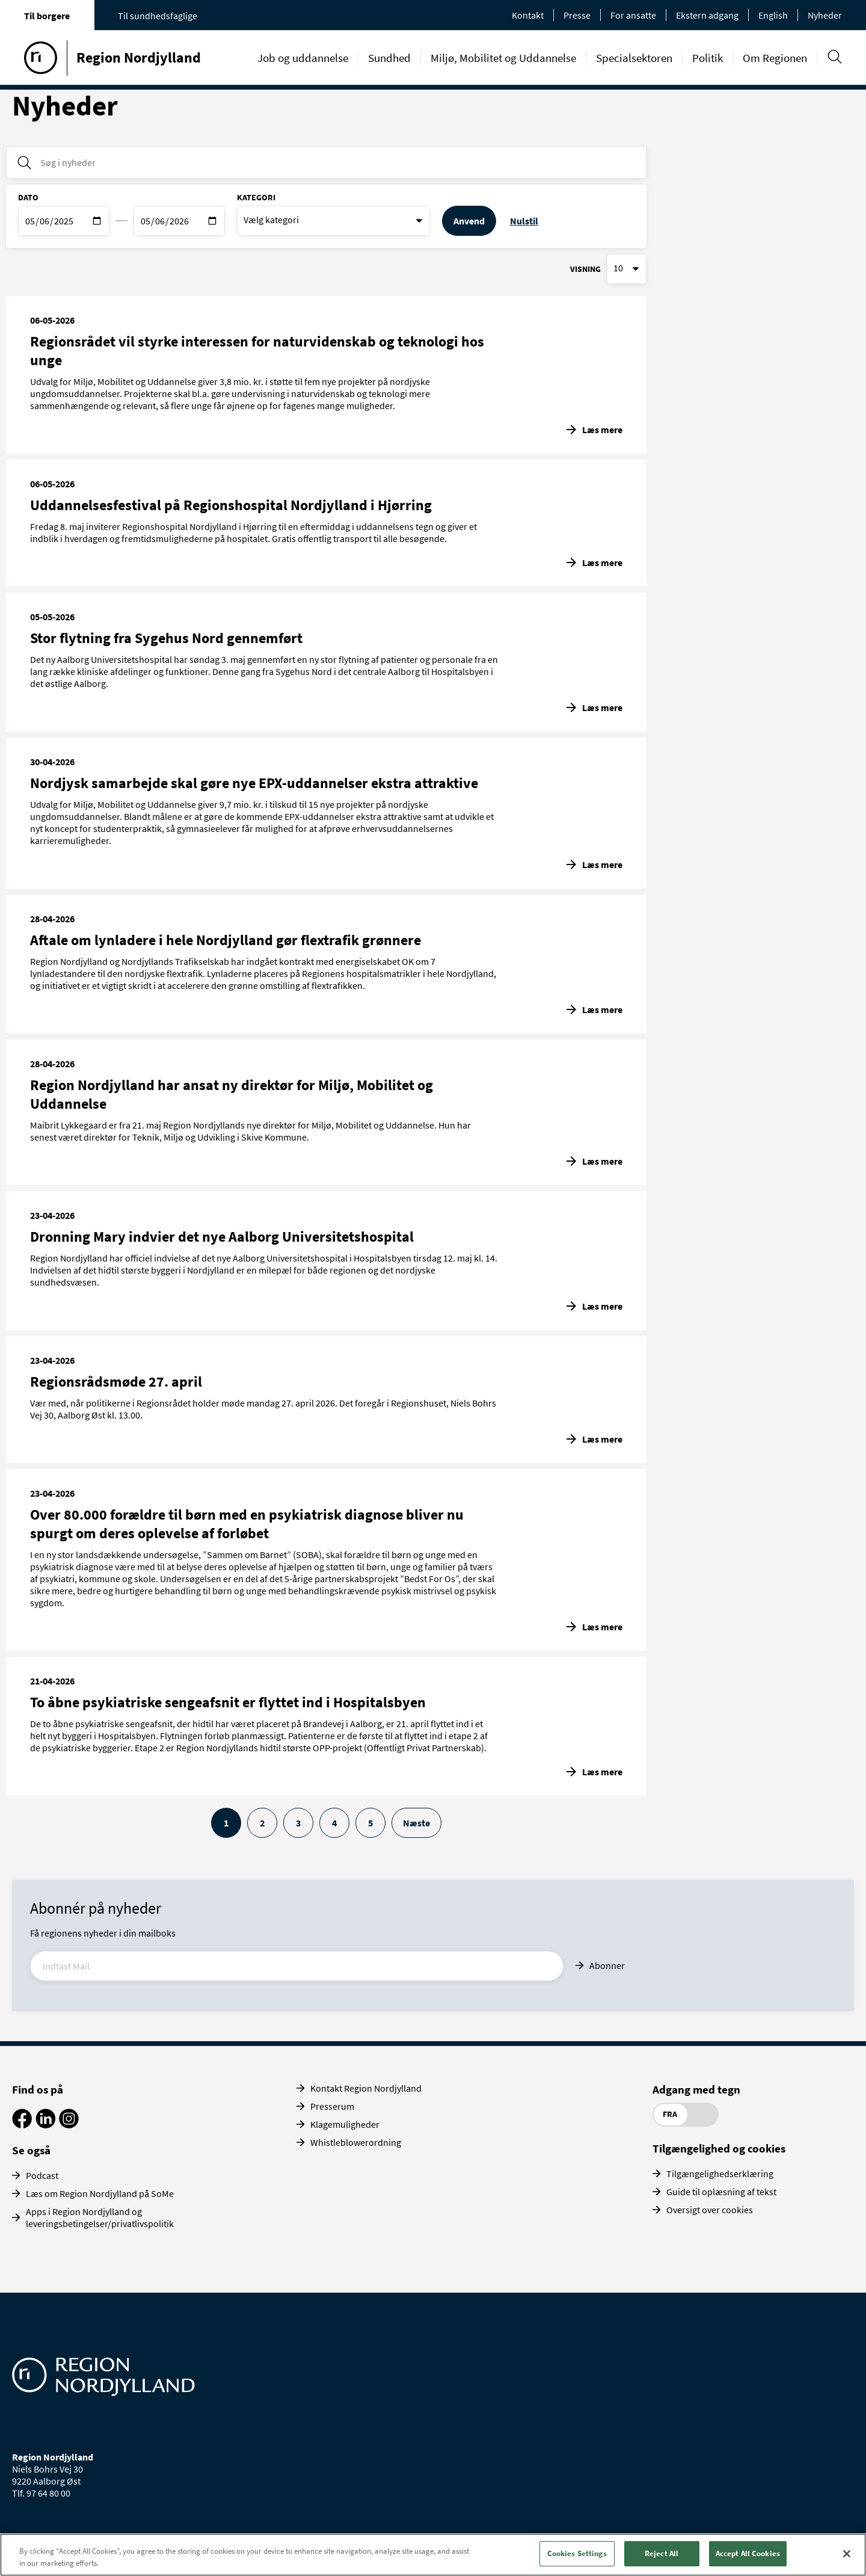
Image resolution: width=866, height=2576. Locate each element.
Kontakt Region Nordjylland (366, 2088)
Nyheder (825, 15)
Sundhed (389, 58)
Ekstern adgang (707, 15)
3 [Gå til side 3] (298, 1823)
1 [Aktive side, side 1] (226, 1823)
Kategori (256, 197)
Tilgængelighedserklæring (719, 2174)
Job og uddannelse (302, 58)
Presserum (332, 2106)
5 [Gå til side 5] (370, 1823)
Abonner (607, 1965)
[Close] (847, 2554)
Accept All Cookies (748, 2553)
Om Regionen (775, 58)
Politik (707, 58)
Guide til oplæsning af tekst (721, 2192)
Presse (577, 15)
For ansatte (633, 15)
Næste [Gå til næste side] (416, 1823)
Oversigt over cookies (709, 2210)
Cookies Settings (577, 2553)
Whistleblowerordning (355, 2142)
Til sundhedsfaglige (157, 16)
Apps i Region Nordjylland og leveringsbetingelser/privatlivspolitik (100, 2217)
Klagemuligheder (344, 2124)
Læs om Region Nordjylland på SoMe (100, 2193)
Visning (585, 268)
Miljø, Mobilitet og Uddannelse (503, 58)
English (773, 15)
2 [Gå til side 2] (262, 1823)
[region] (433, 2554)
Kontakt (528, 15)
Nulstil (524, 221)
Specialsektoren (634, 58)
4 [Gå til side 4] (334, 1823)
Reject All (661, 2553)
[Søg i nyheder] (326, 162)
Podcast (42, 2175)
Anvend (469, 221)
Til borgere (47, 16)
